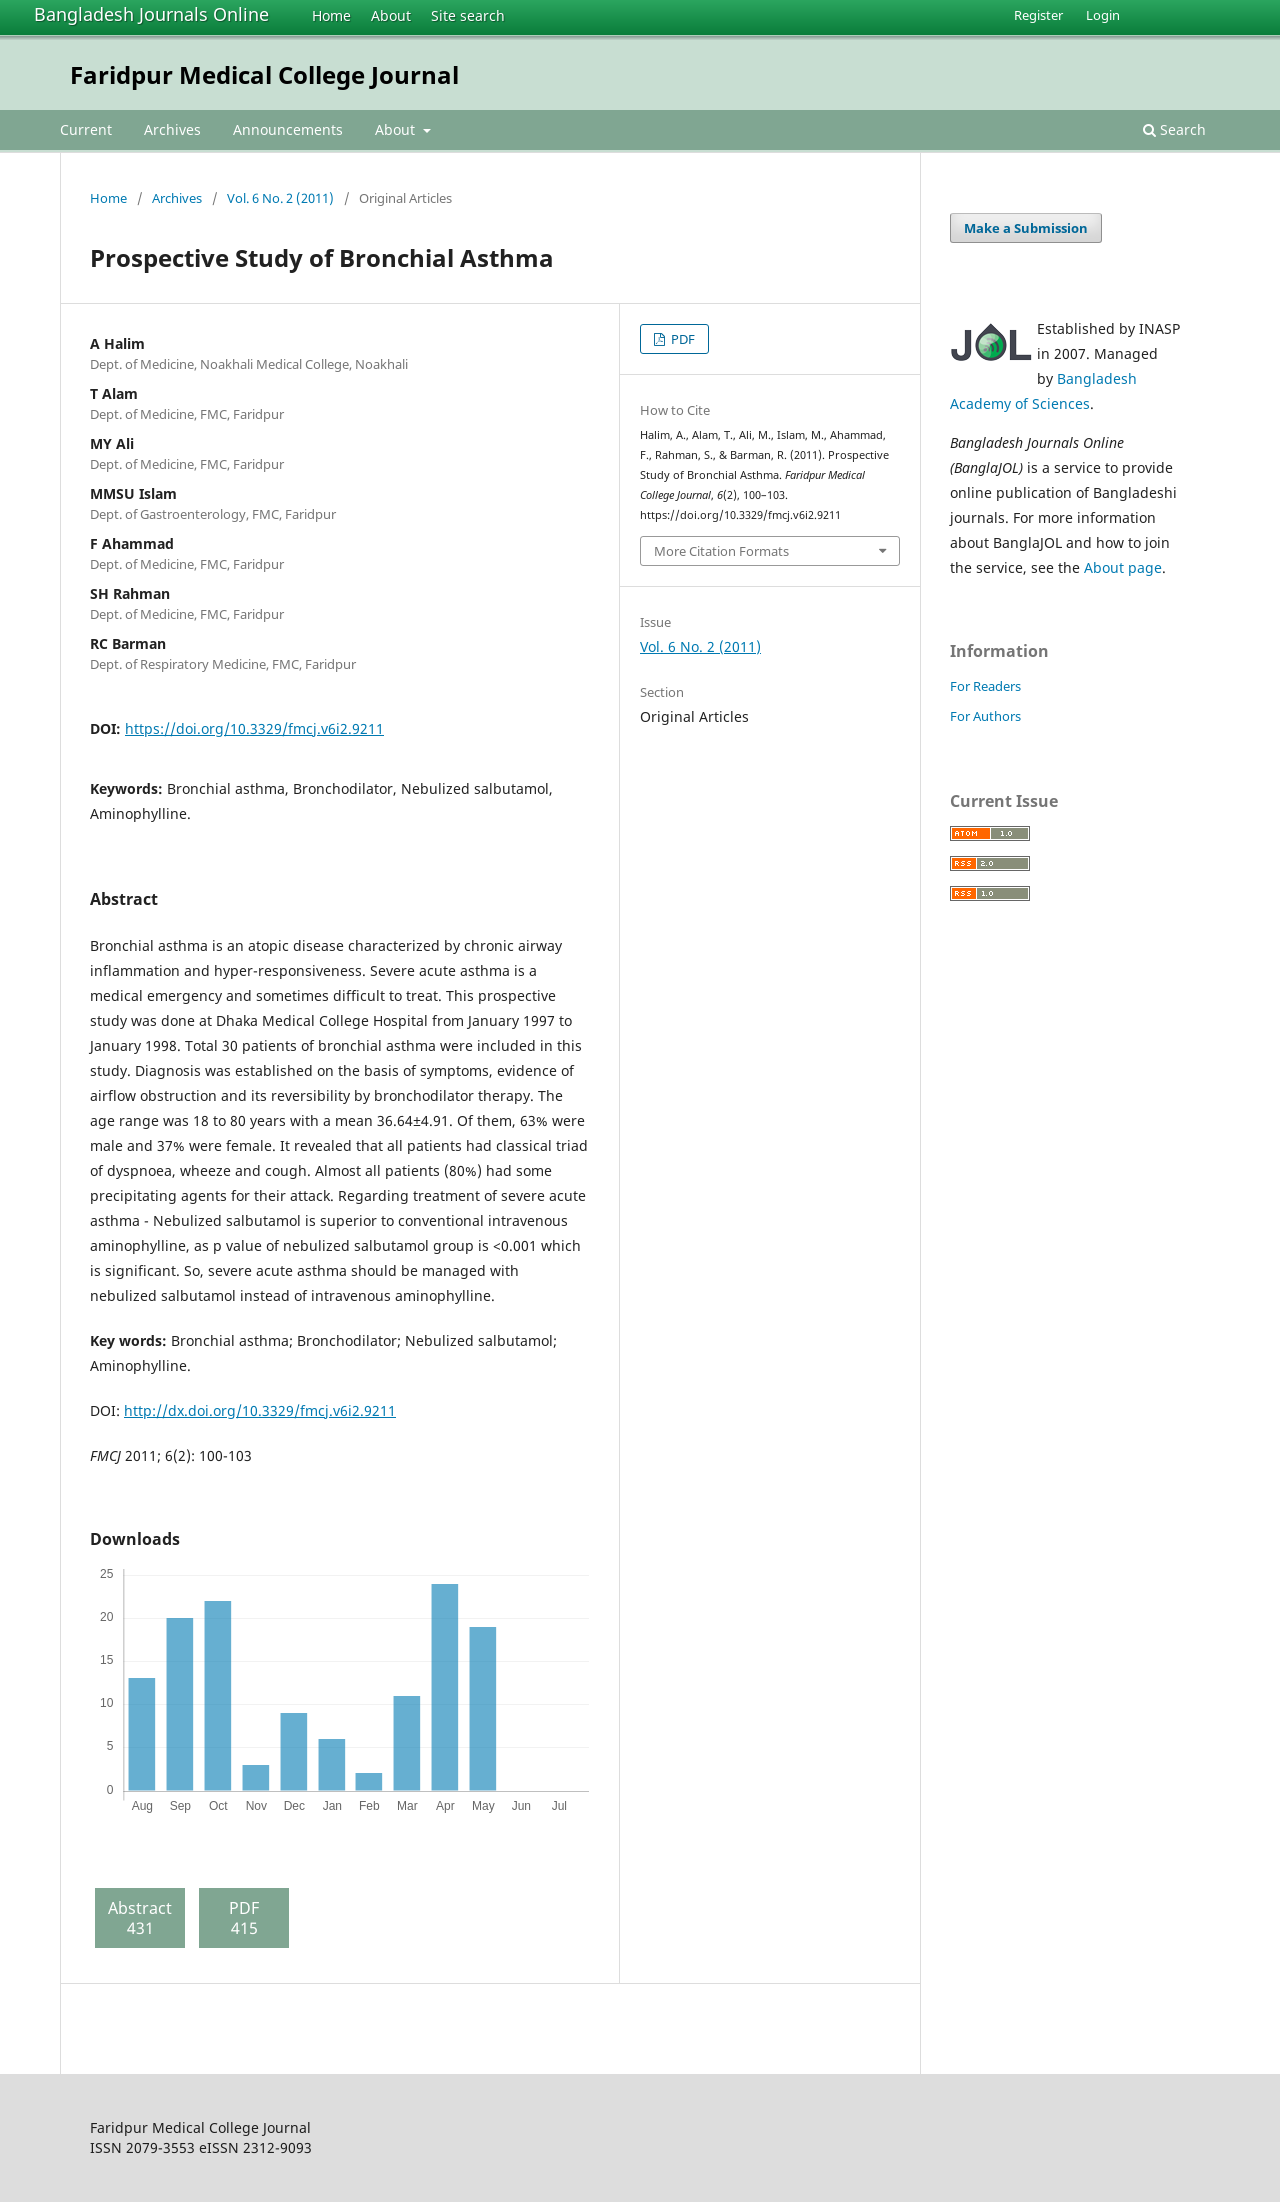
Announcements (288, 129)
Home (331, 15)
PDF (681, 339)
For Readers (985, 686)
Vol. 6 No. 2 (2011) (280, 198)
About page (1123, 567)
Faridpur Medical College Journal (264, 74)
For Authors (985, 716)
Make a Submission (1026, 228)
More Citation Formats (721, 551)
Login (1103, 15)
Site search (468, 15)
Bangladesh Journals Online (151, 14)
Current (86, 129)
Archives (172, 129)
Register (1038, 15)
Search (1174, 129)
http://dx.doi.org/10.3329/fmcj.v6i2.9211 (260, 1410)
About (391, 15)
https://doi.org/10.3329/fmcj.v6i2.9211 (254, 728)
